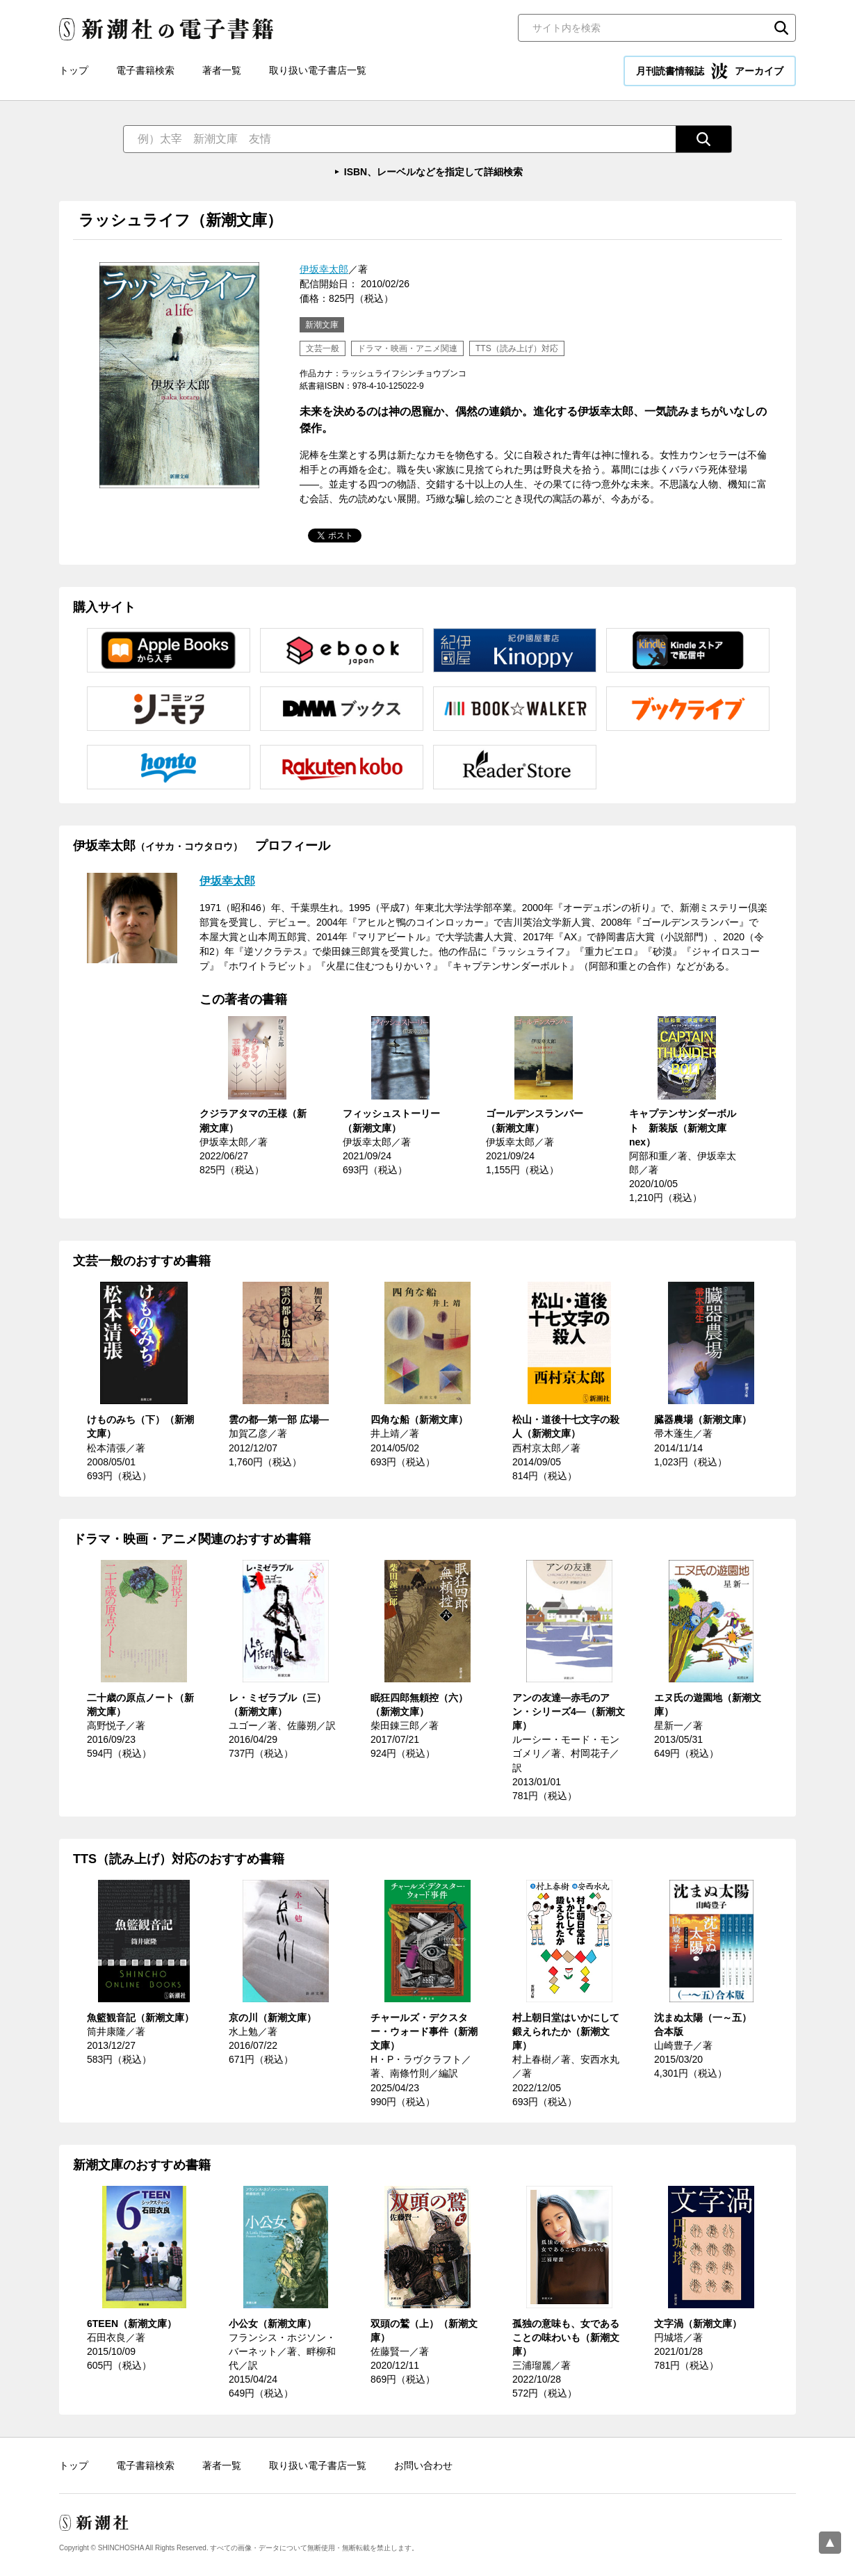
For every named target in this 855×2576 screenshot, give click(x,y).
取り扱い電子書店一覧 (317, 70)
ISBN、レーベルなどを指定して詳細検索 (433, 171)
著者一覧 (221, 70)
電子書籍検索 (145, 70)
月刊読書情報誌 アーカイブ (709, 71)
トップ (73, 70)
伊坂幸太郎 (324, 269)
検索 (781, 28)
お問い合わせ (423, 2465)
